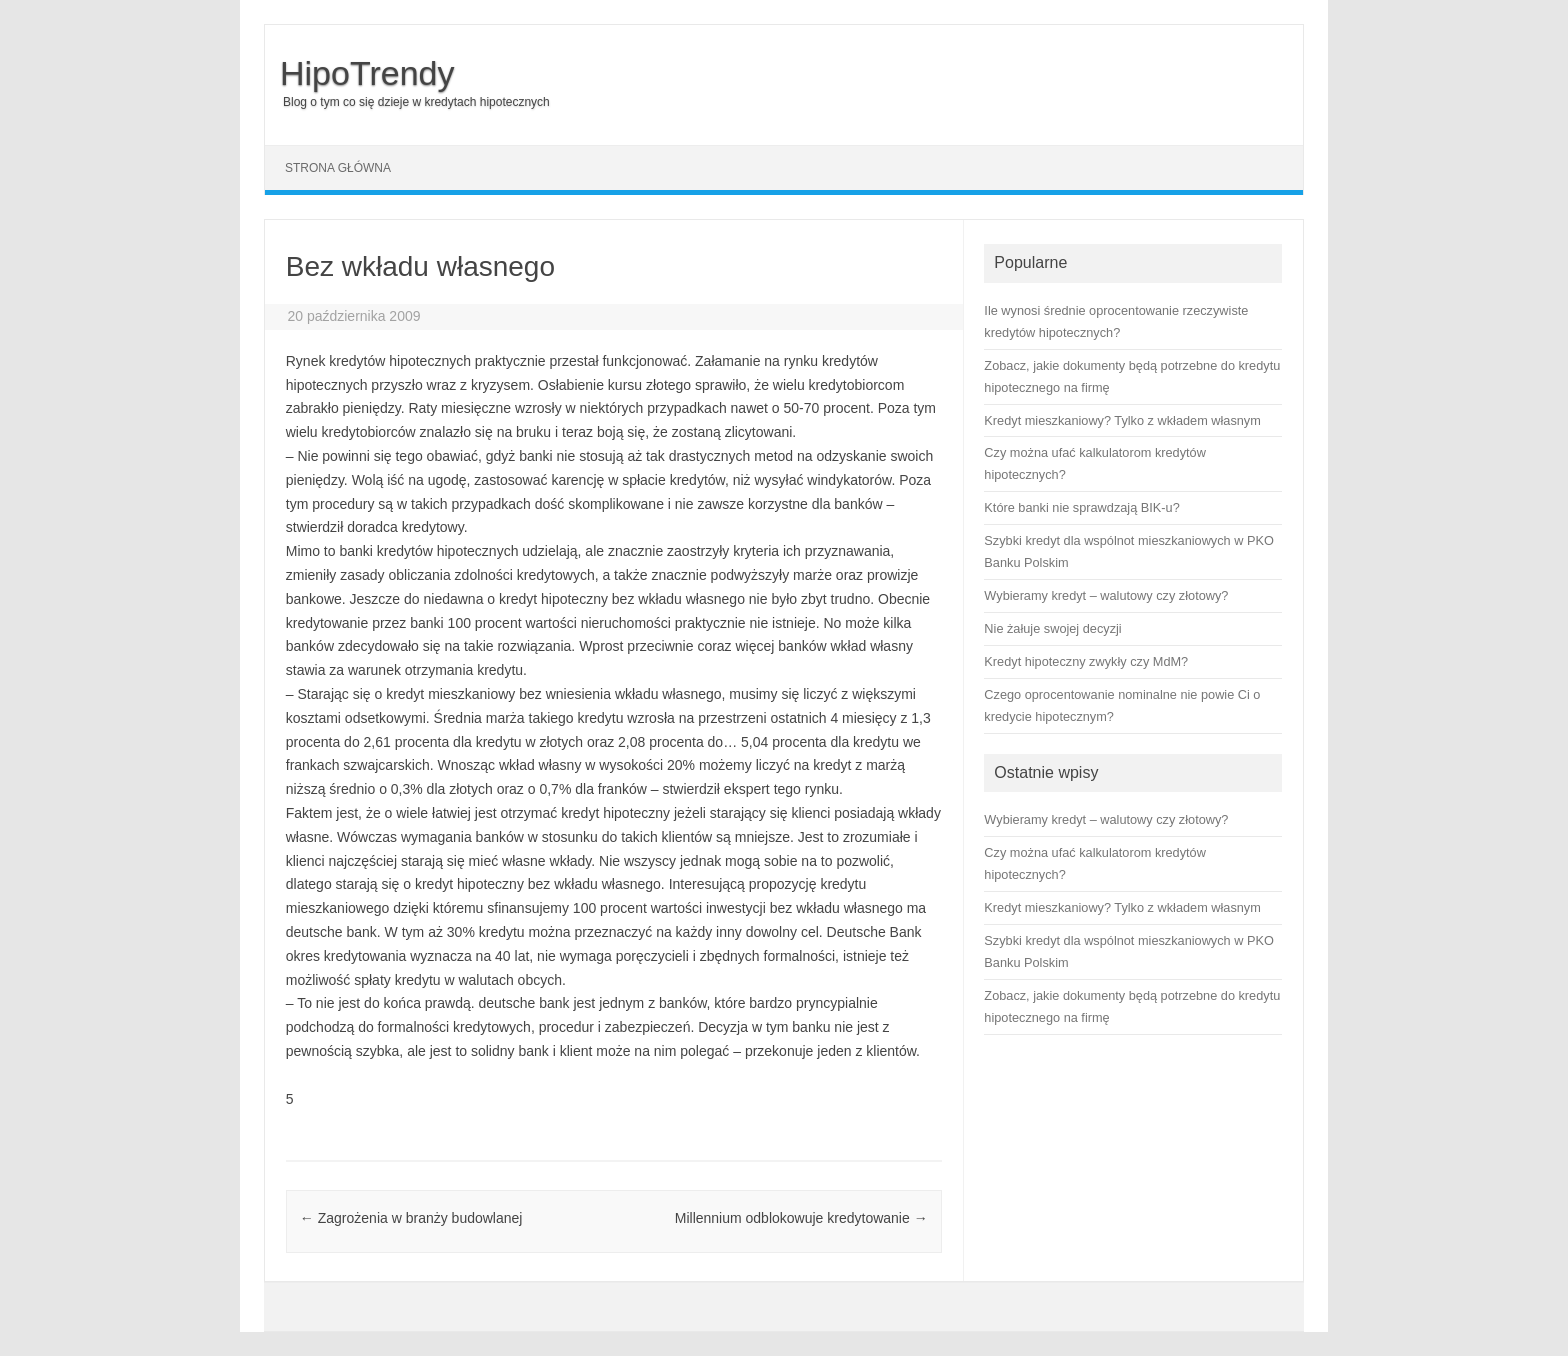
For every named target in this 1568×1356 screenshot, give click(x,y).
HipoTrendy (367, 73)
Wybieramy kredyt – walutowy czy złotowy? (1106, 819)
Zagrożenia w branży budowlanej (411, 1218)
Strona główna (338, 168)
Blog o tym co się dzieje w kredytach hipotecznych (416, 102)
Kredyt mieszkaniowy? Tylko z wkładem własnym (1122, 907)
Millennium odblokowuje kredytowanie (801, 1218)
